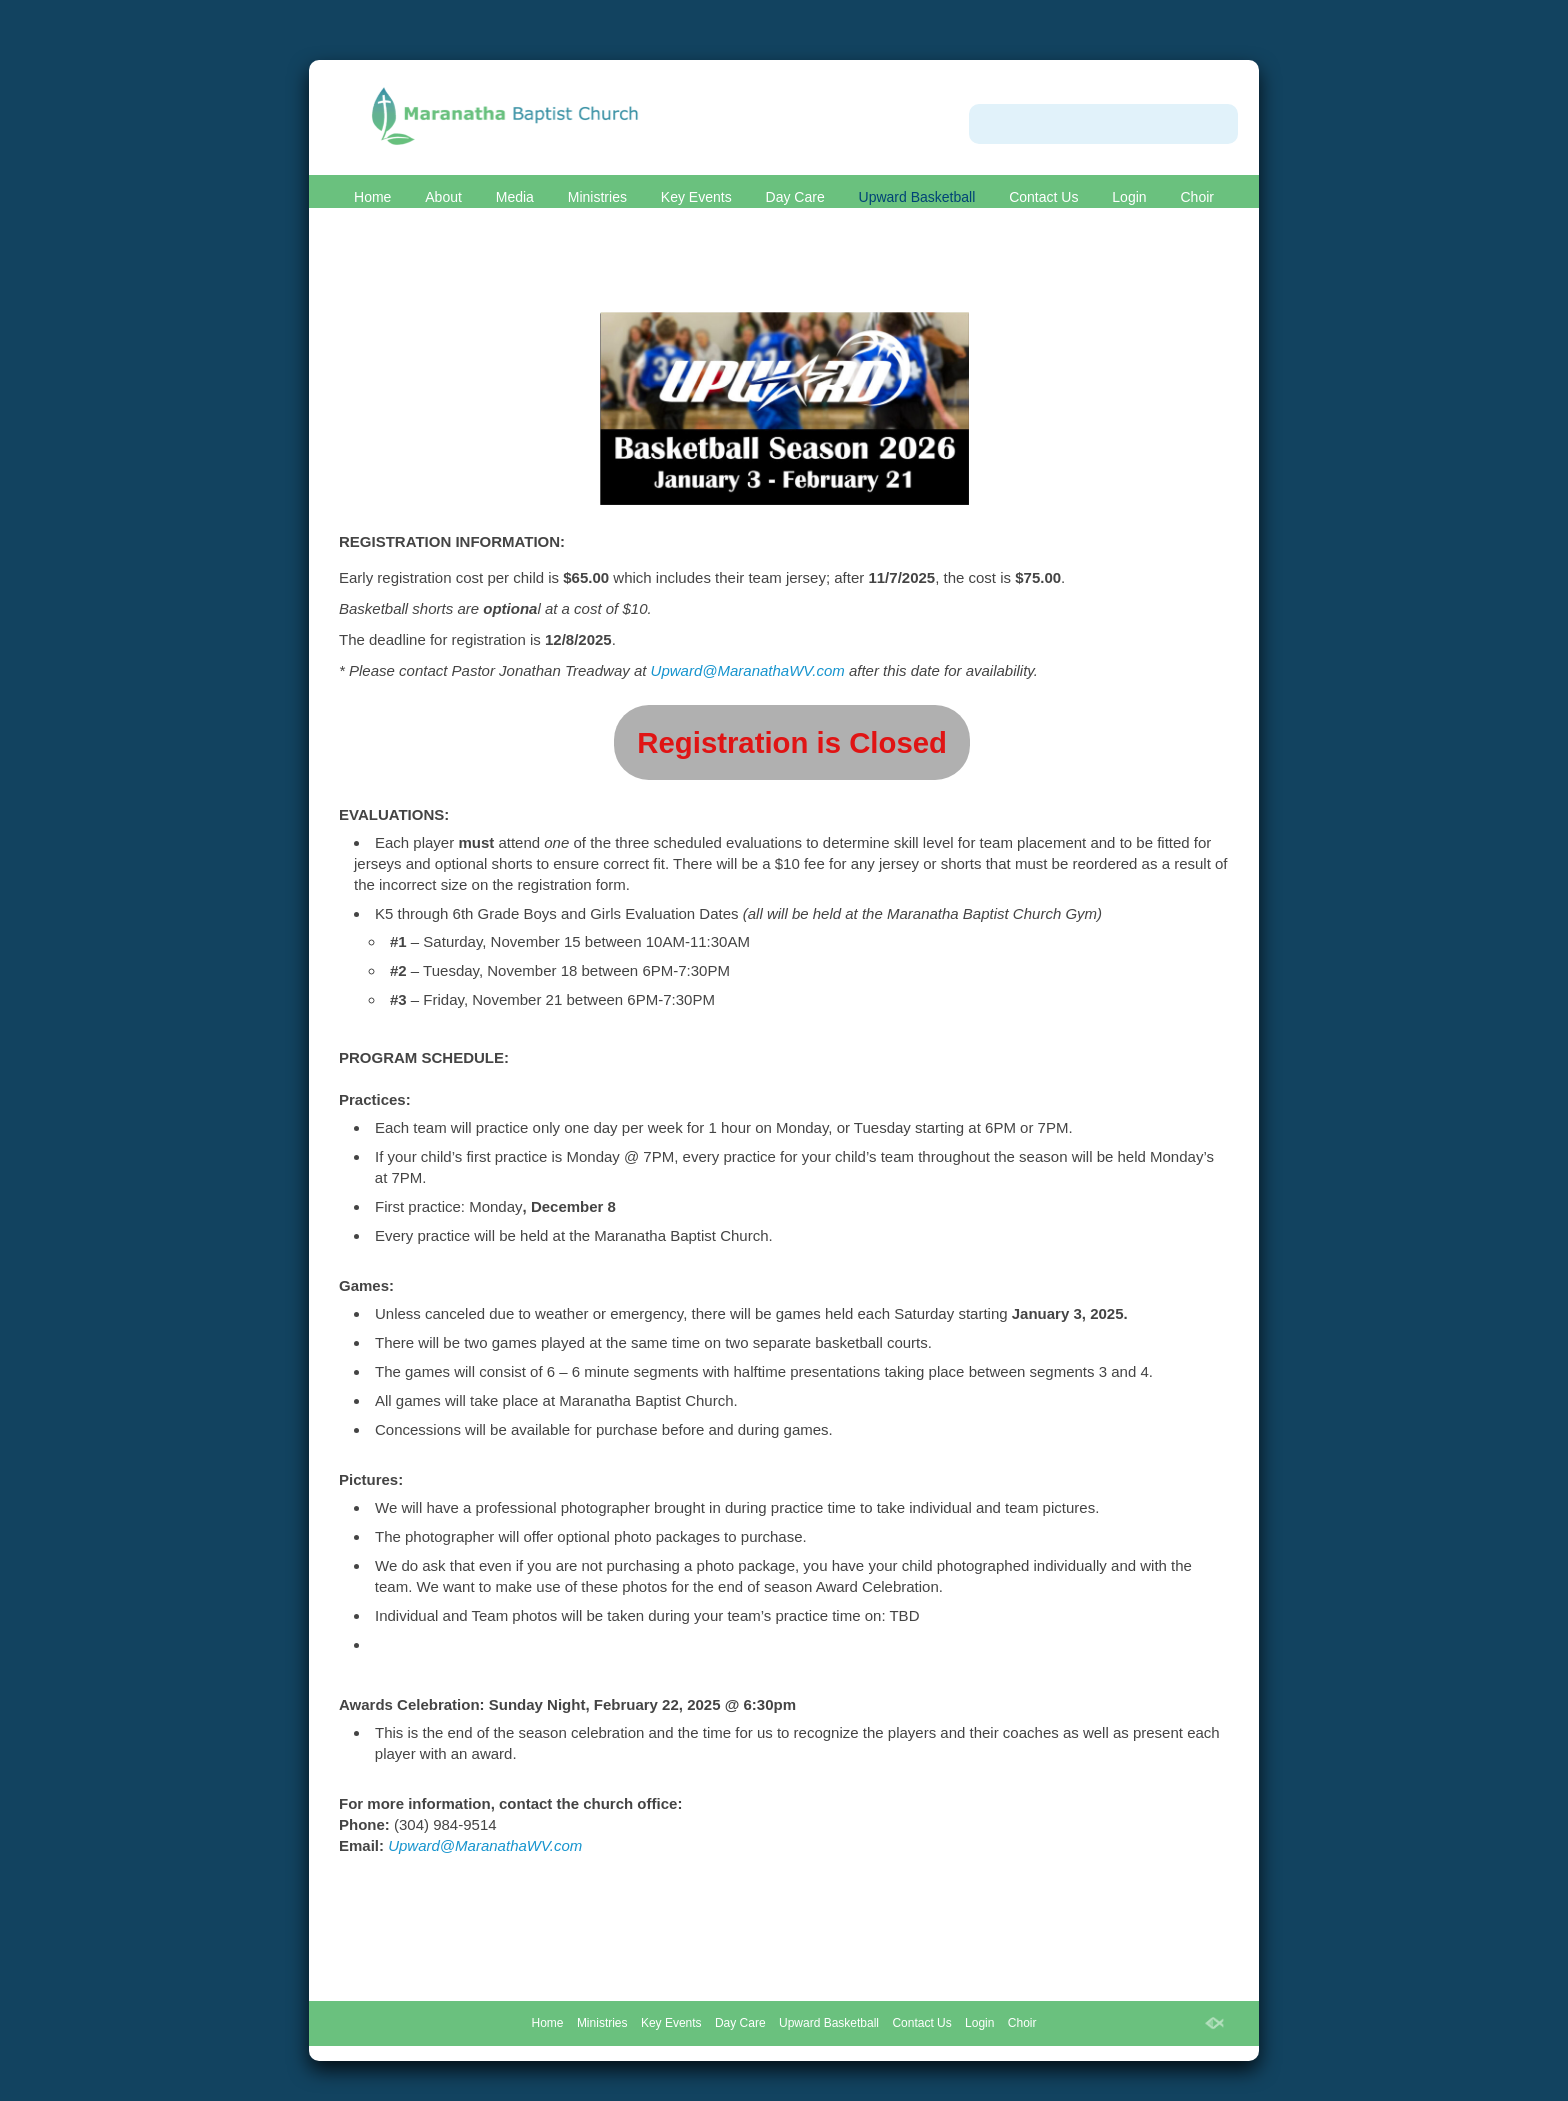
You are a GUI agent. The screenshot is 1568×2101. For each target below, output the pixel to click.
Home (372, 197)
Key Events (696, 197)
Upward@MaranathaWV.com (748, 670)
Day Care (795, 197)
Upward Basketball (917, 197)
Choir (1196, 197)
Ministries (597, 197)
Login (1129, 197)
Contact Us (1043, 197)
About (443, 197)
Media (515, 197)
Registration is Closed (792, 742)
